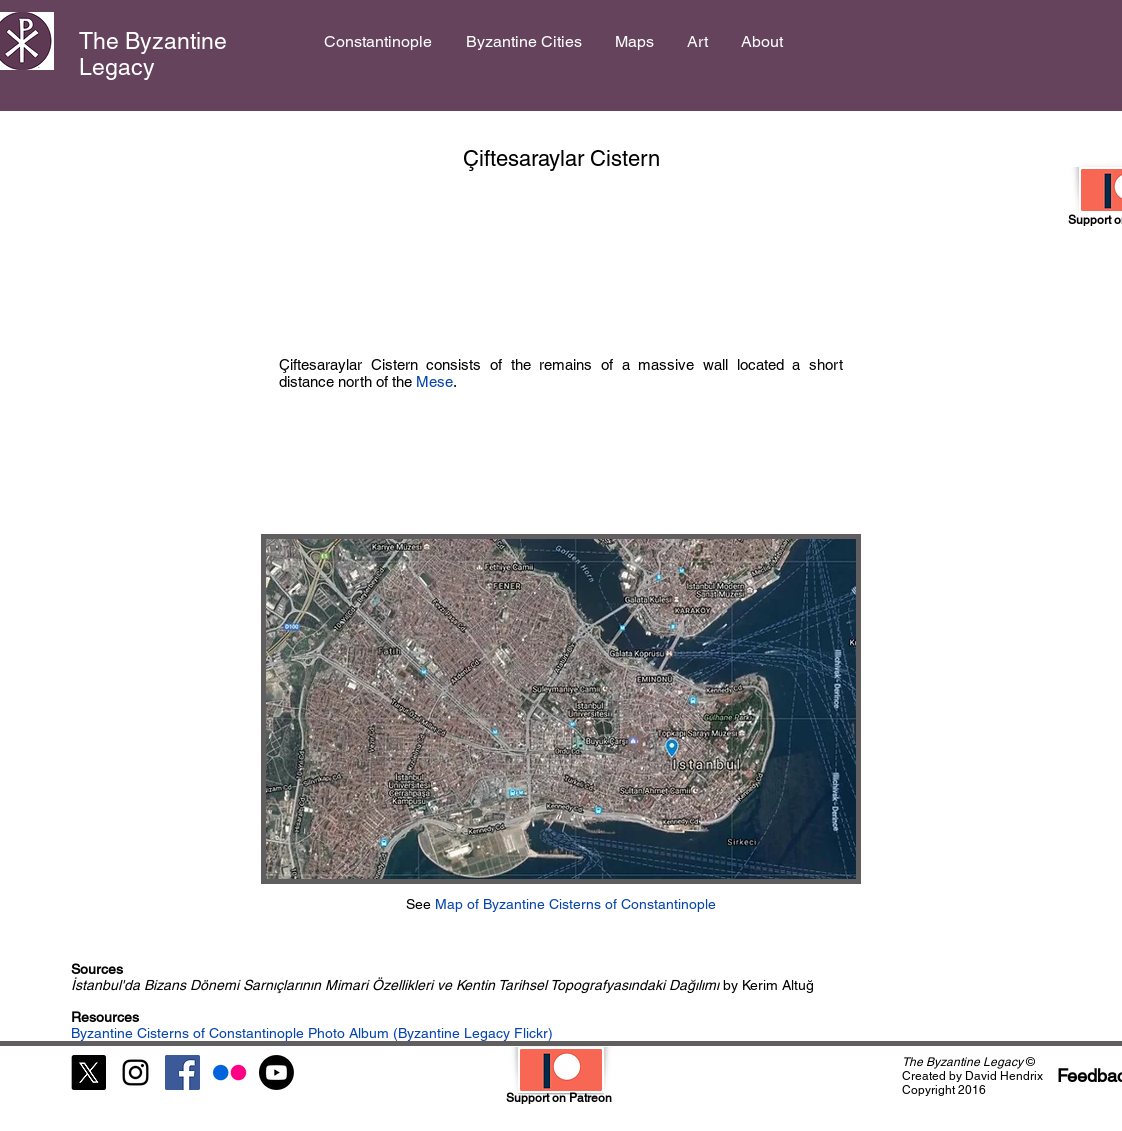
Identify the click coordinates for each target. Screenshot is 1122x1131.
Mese (434, 381)
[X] (88, 1072)
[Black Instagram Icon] (135, 1072)
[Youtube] (276, 1072)
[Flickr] (229, 1072)
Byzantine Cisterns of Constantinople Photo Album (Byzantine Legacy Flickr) (312, 1033)
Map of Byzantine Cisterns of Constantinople (575, 904)
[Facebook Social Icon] (182, 1072)
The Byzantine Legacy (153, 54)
